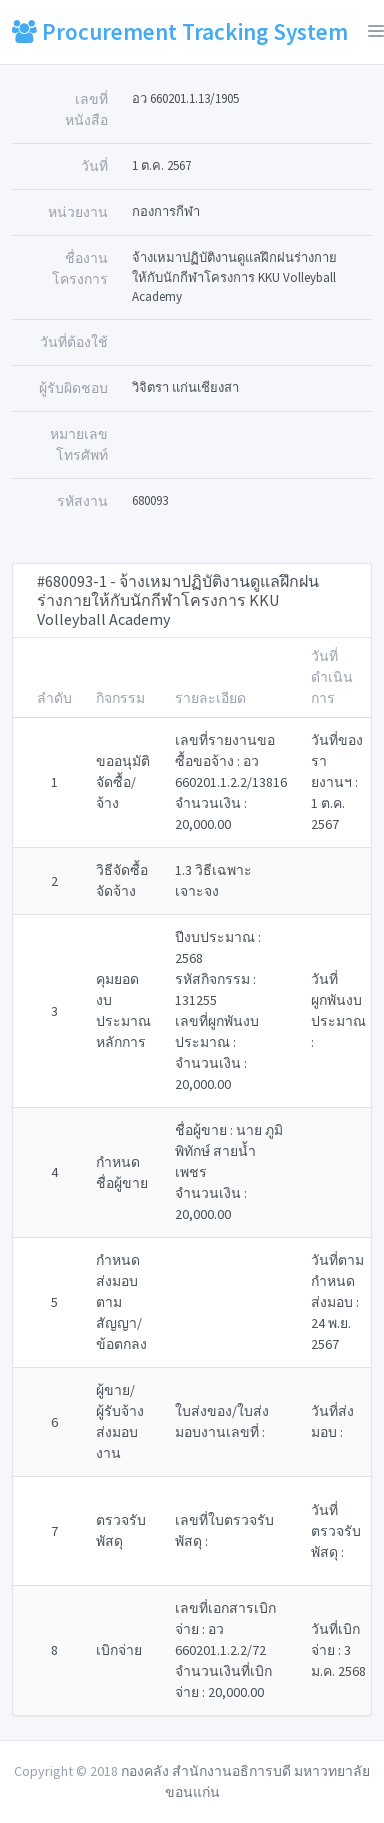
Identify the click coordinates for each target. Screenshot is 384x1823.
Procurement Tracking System (180, 31)
